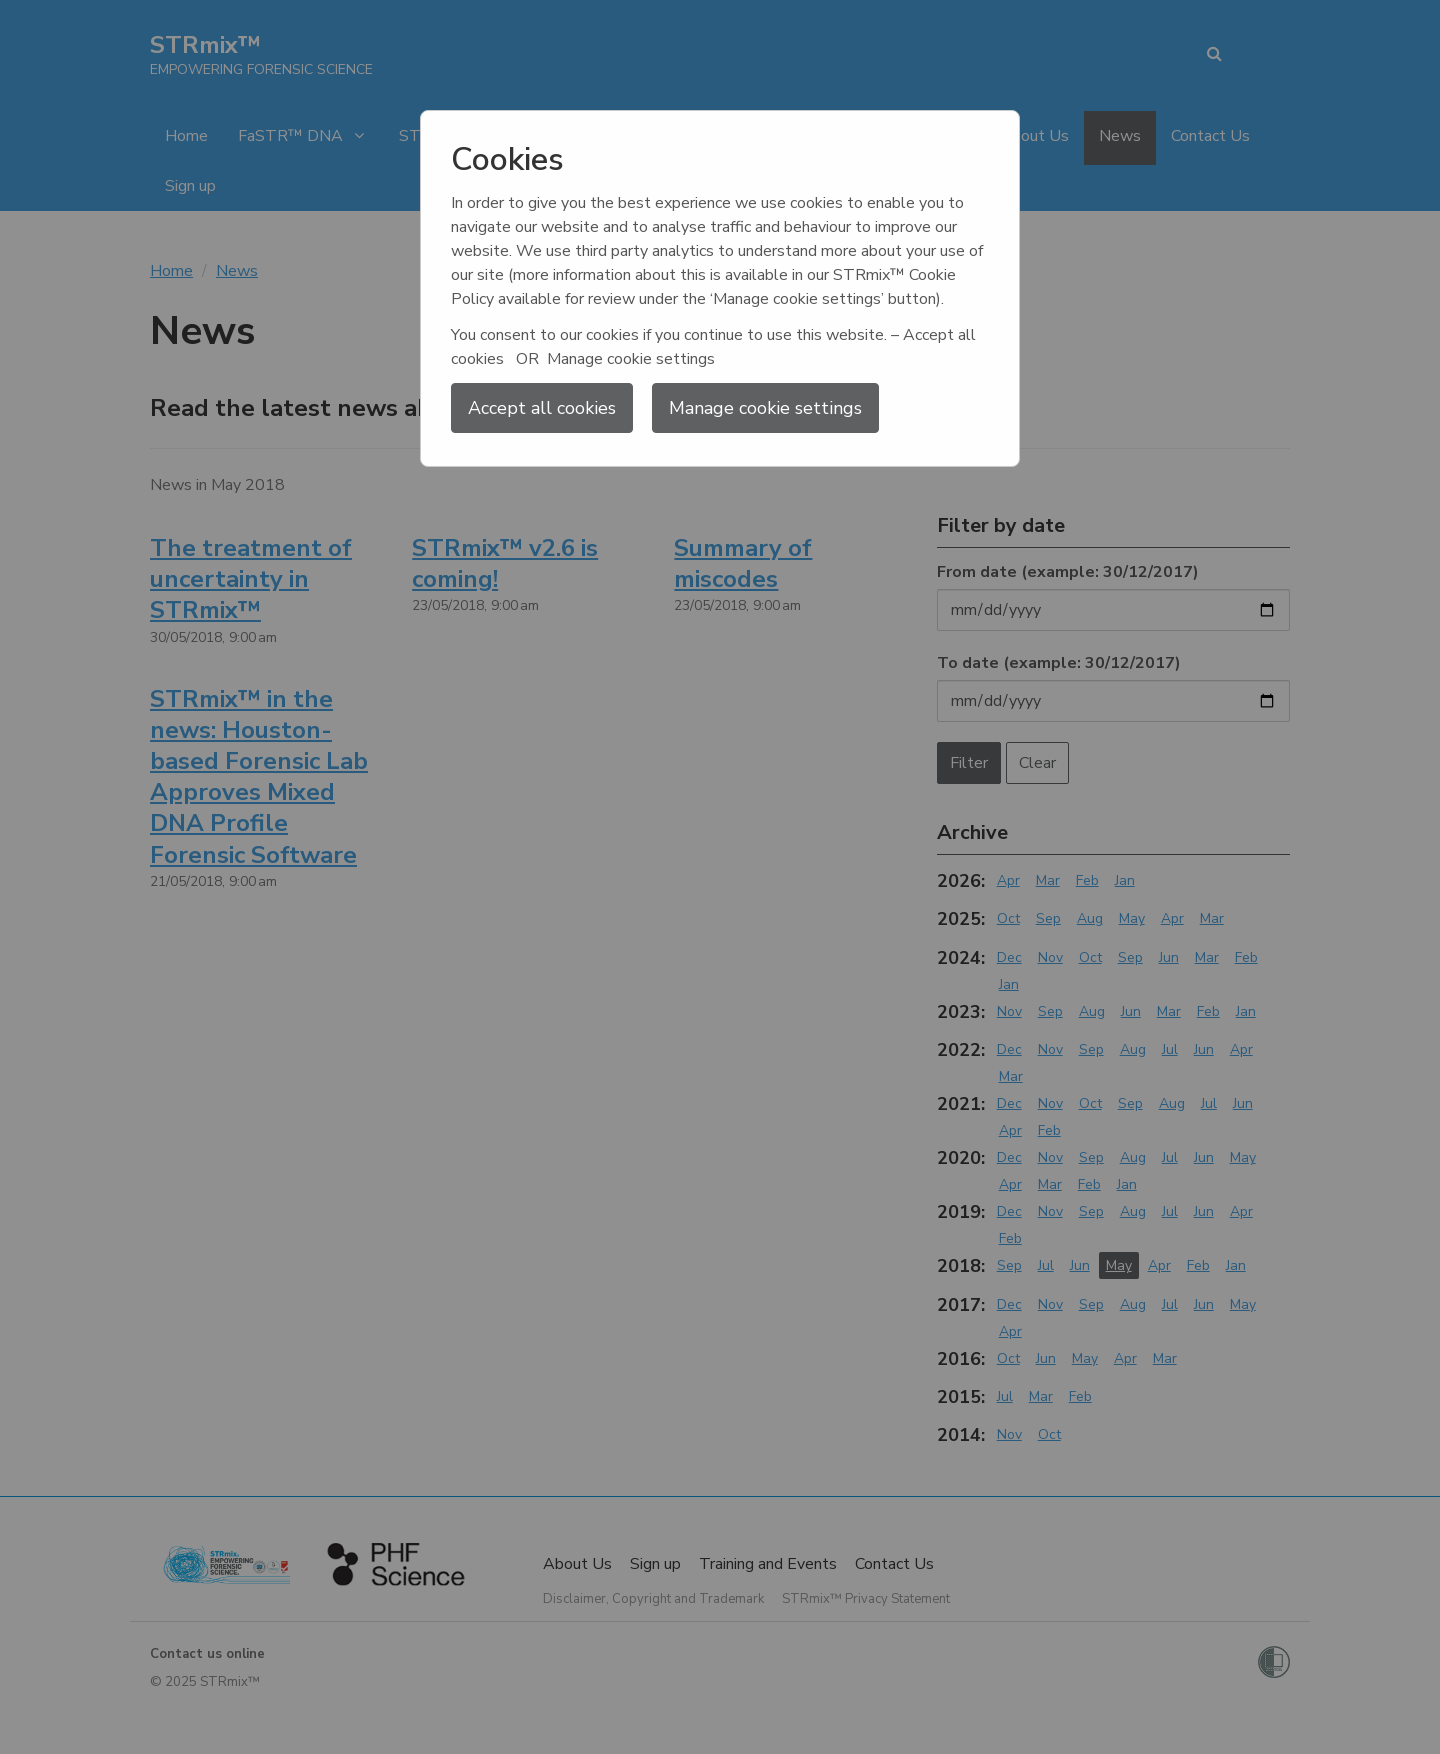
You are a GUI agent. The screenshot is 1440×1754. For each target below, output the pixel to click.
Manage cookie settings (765, 408)
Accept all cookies (542, 408)
